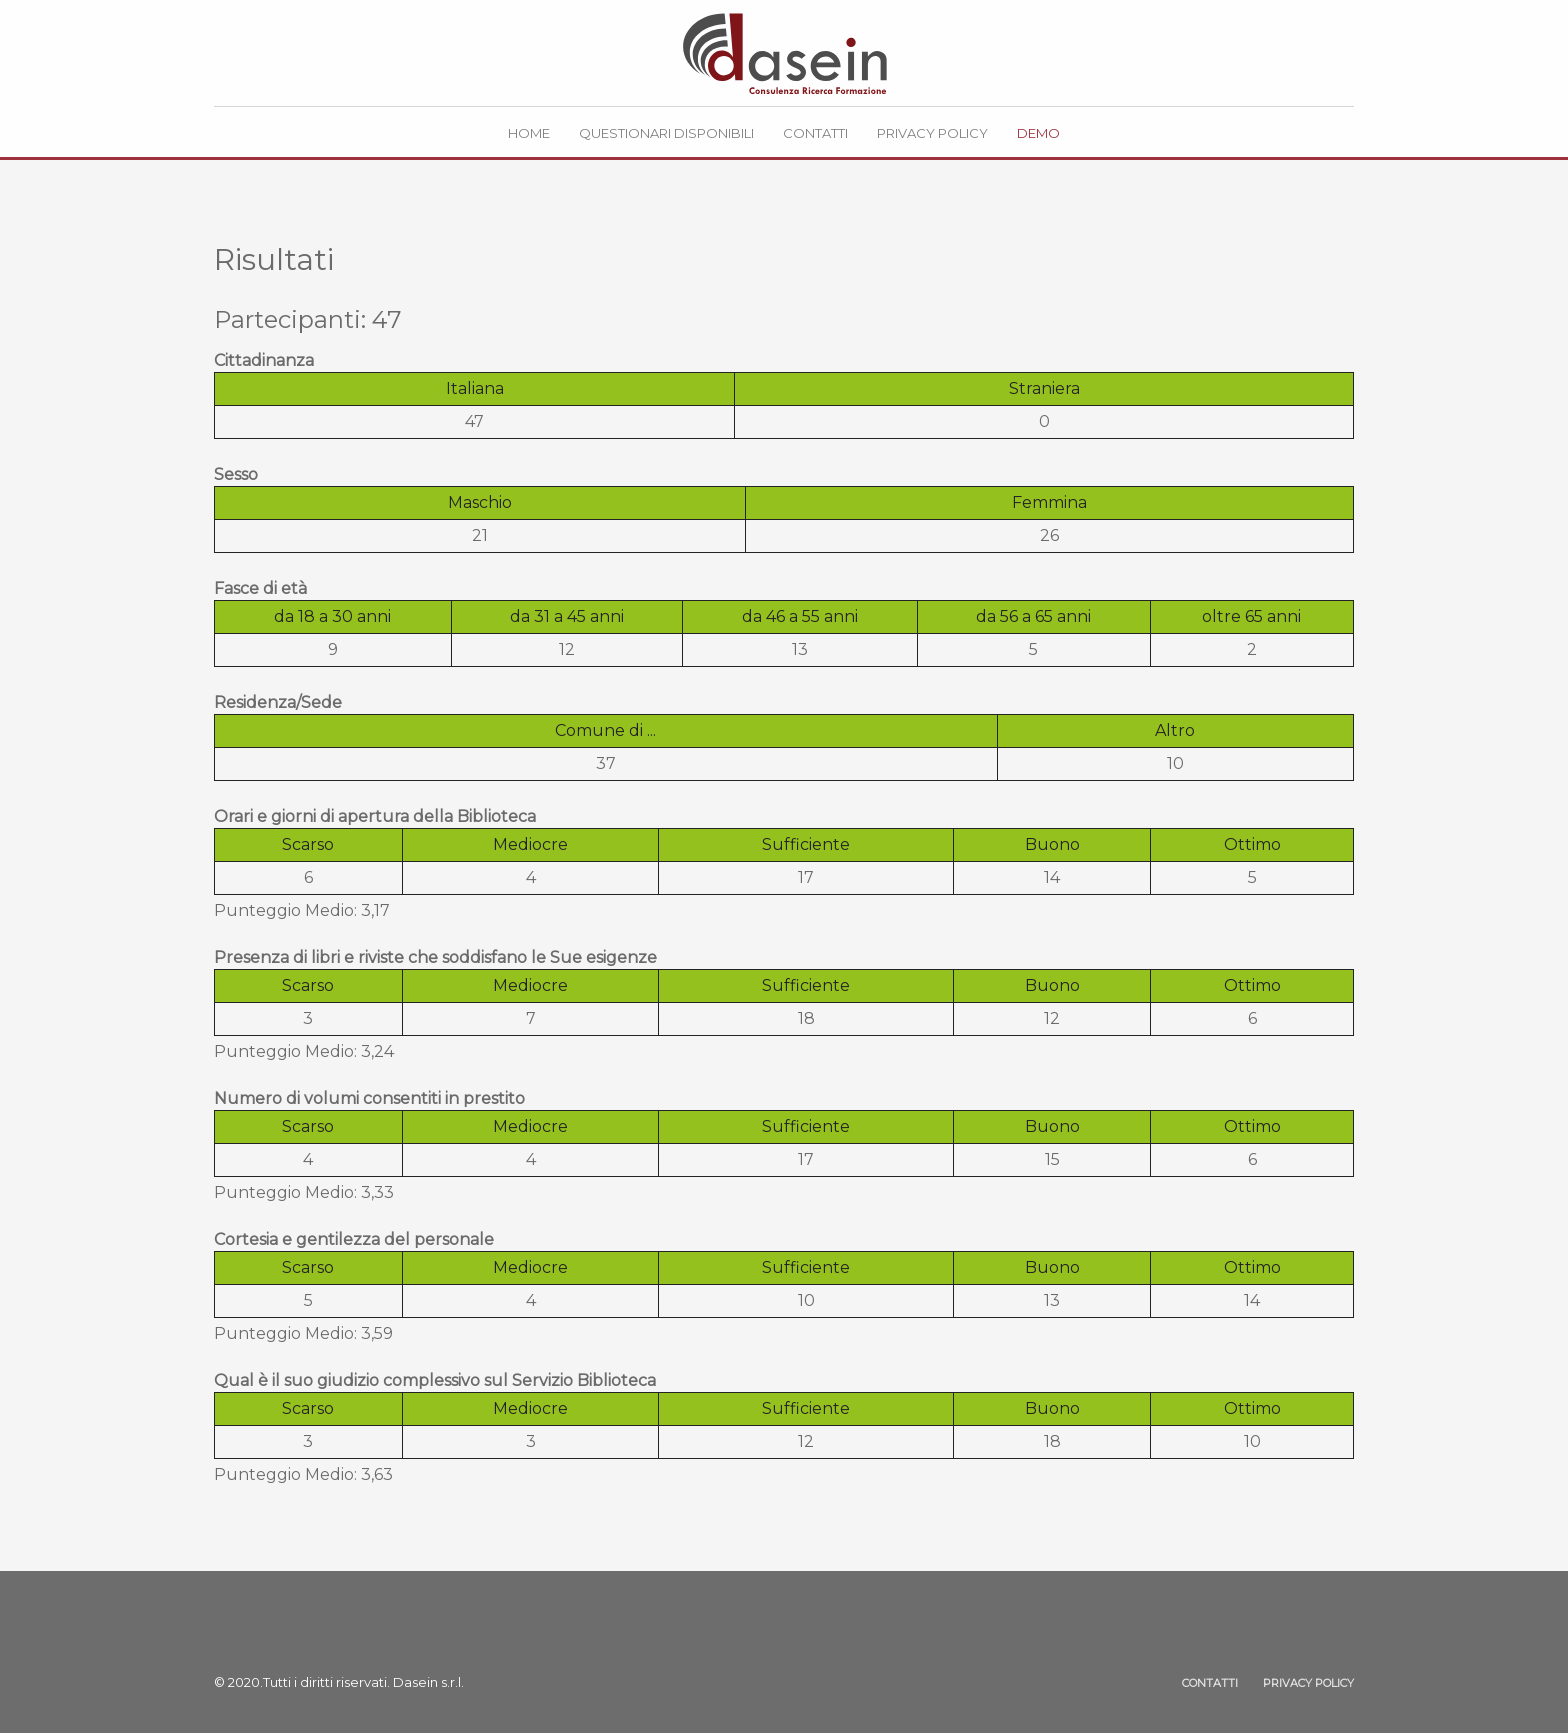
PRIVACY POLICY (1308, 1683)
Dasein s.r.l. (428, 1682)
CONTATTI (1210, 1683)
